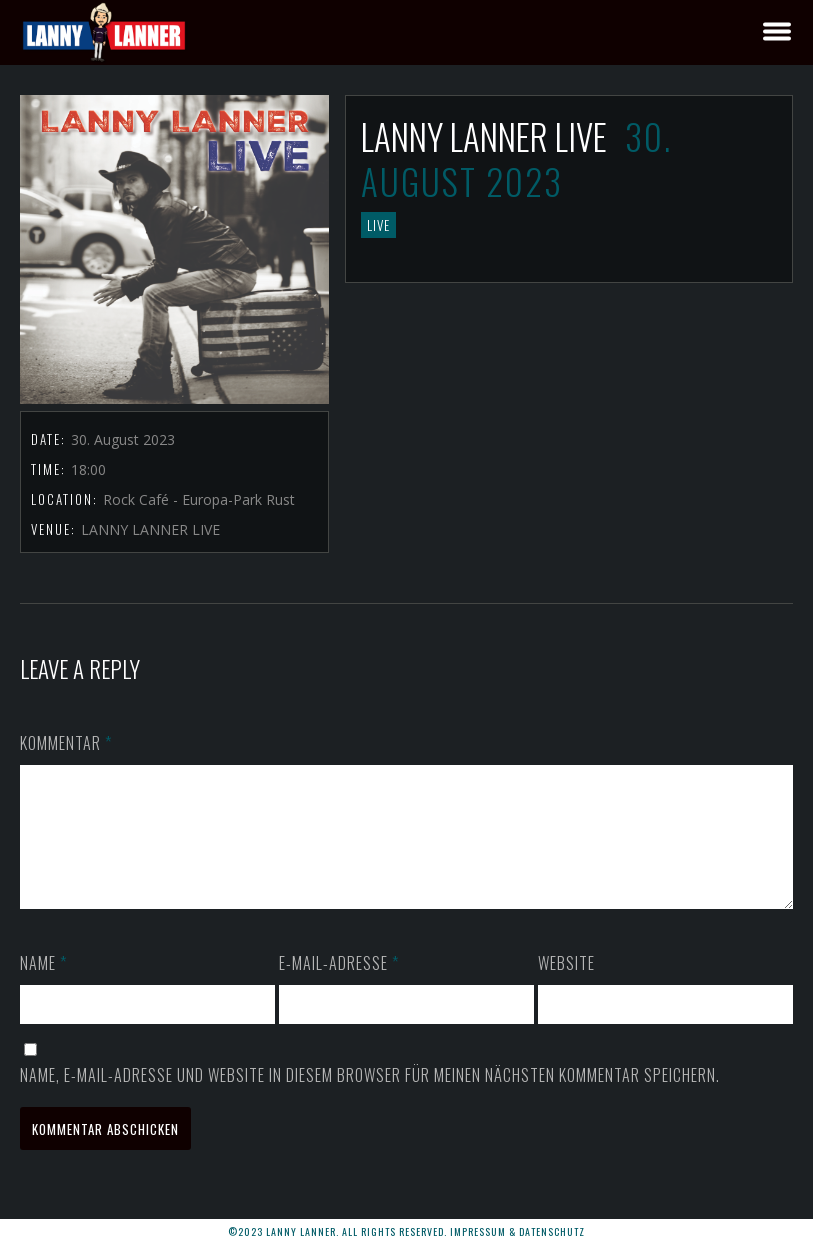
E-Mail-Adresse (339, 987)
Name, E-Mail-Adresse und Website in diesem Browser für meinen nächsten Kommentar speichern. (370, 1099)
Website (566, 987)
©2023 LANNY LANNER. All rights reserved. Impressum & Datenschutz (406, 1231)
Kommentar (66, 743)
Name (43, 987)
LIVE (378, 225)
